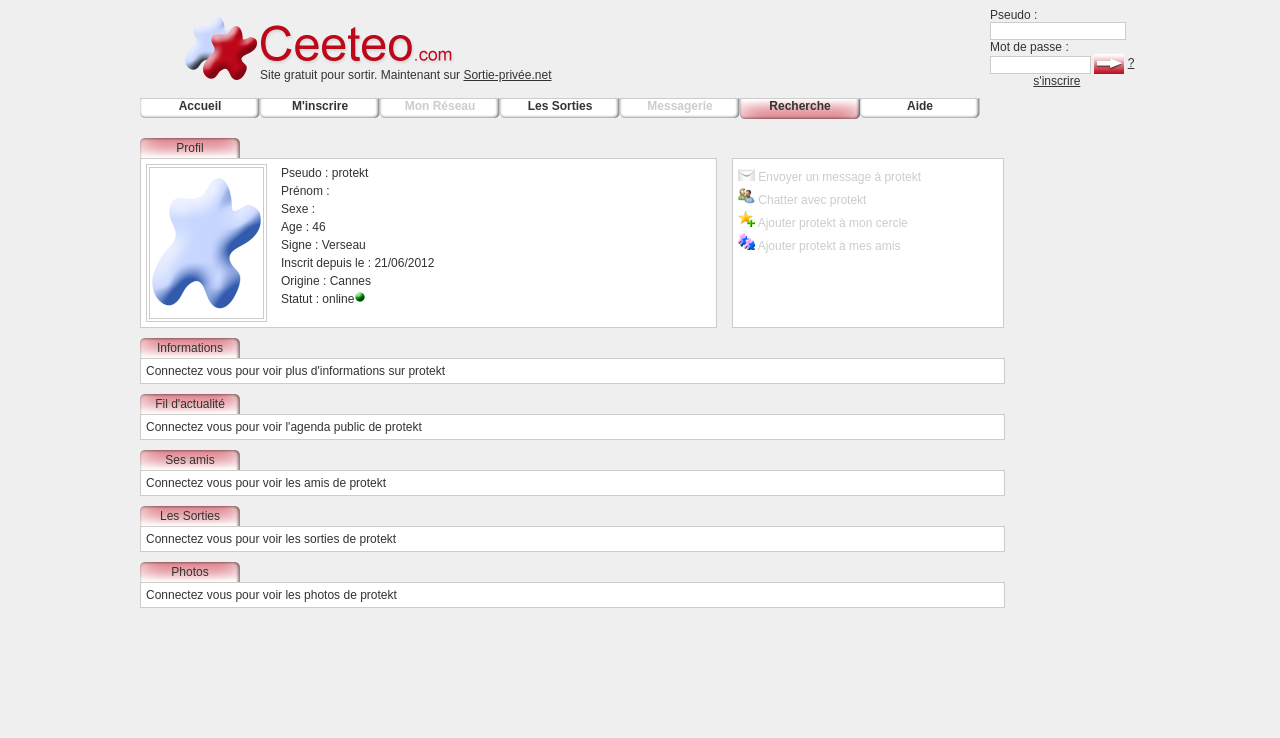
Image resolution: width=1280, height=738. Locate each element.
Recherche (799, 106)
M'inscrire (320, 106)
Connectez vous (189, 371)
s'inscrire (1056, 81)
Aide (920, 106)
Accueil (200, 106)
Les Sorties (560, 106)
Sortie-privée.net (507, 75)
